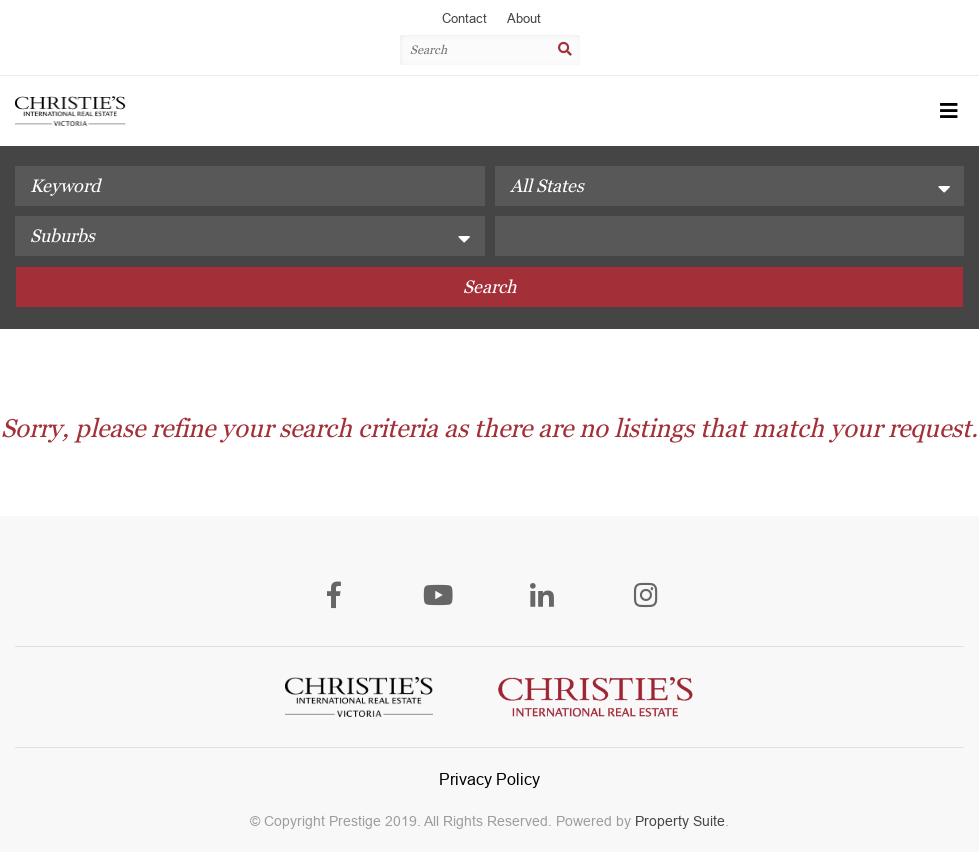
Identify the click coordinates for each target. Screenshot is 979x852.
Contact (464, 18)
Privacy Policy (489, 779)
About (524, 18)
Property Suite (680, 821)
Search (489, 286)
